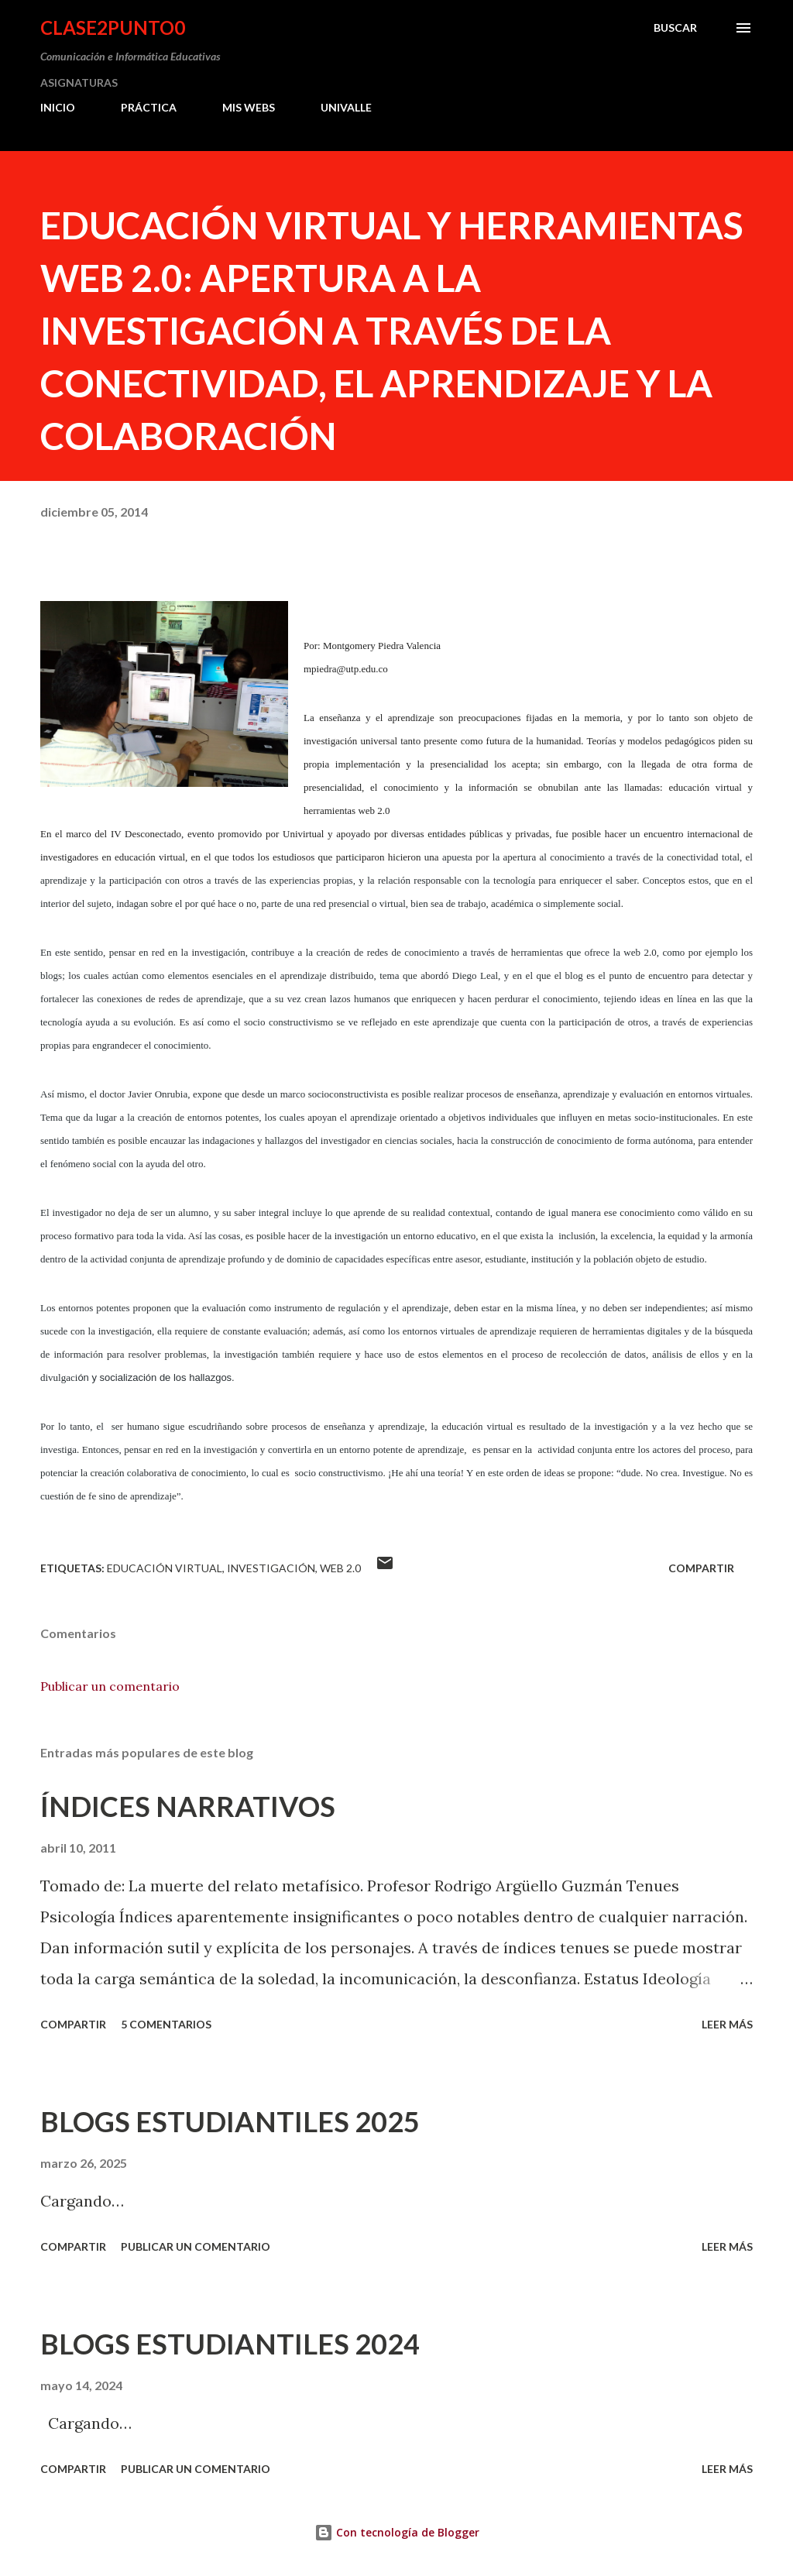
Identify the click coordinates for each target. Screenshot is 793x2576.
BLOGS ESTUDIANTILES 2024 (230, 2344)
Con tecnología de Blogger (396, 2532)
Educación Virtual (164, 1568)
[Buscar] (675, 28)
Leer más (727, 2024)
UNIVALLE (346, 107)
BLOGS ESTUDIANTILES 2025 (230, 2121)
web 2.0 (340, 1568)
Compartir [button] (701, 1568)
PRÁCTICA (149, 107)
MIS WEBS (248, 107)
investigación (271, 1568)
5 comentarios (166, 2024)
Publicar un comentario (110, 1686)
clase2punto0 (112, 27)
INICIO (57, 107)
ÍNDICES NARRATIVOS (187, 1806)
